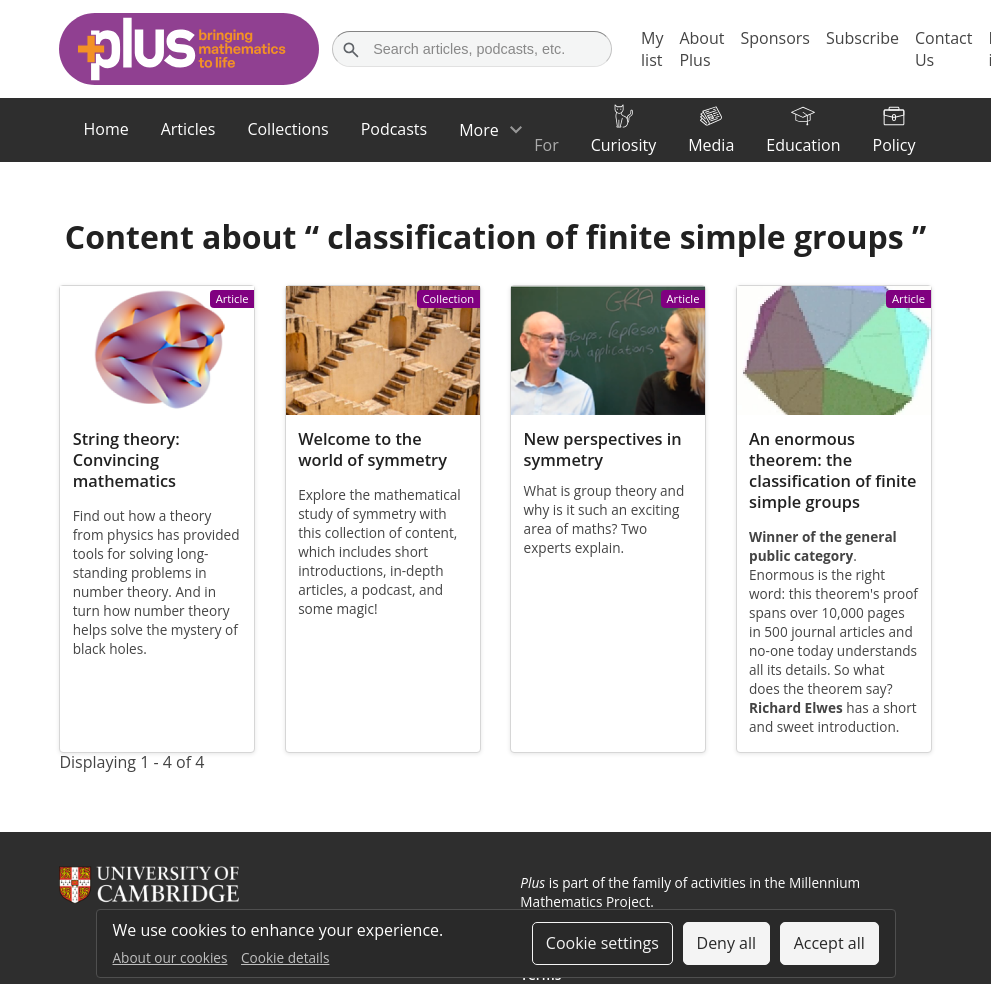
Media (711, 145)
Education (803, 145)
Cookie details (285, 957)
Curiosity (623, 145)
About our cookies (170, 957)
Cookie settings (602, 943)
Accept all (829, 943)
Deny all (727, 943)
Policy (894, 145)
